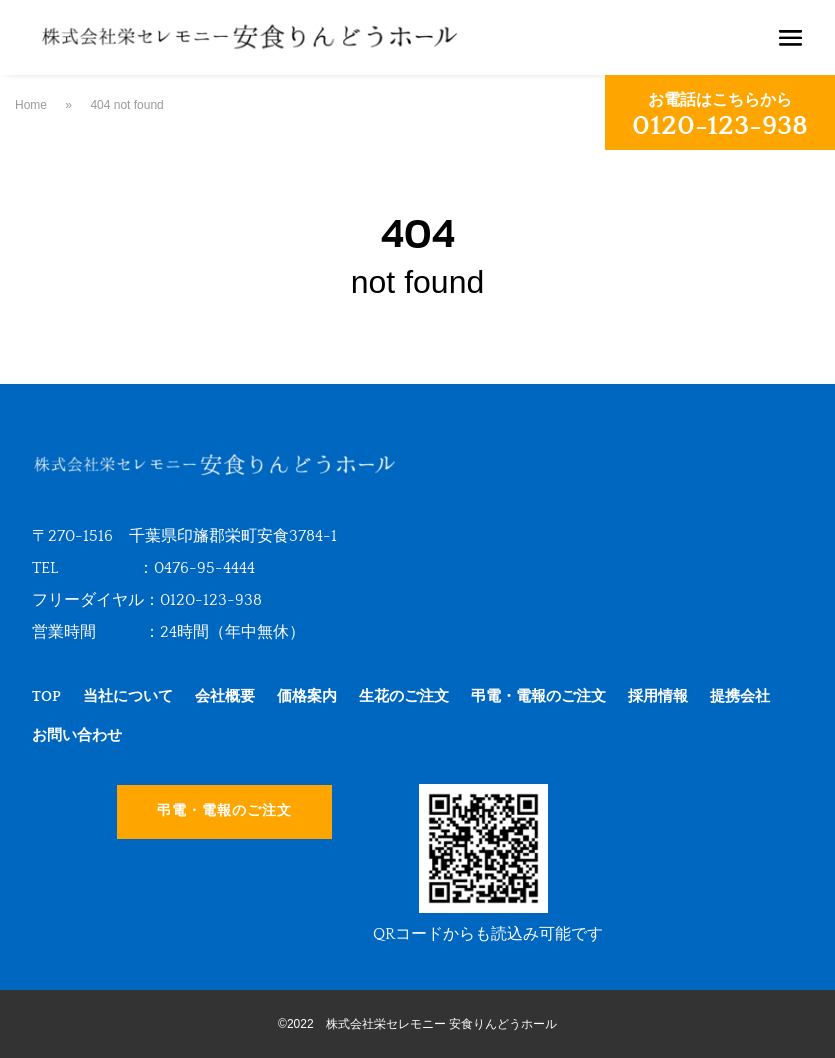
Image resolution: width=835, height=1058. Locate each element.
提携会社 (740, 696)
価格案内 (307, 696)
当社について (128, 696)
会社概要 (225, 696)
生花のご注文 (404, 696)
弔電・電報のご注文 (538, 696)
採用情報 (658, 696)
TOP (46, 696)
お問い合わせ (77, 735)
